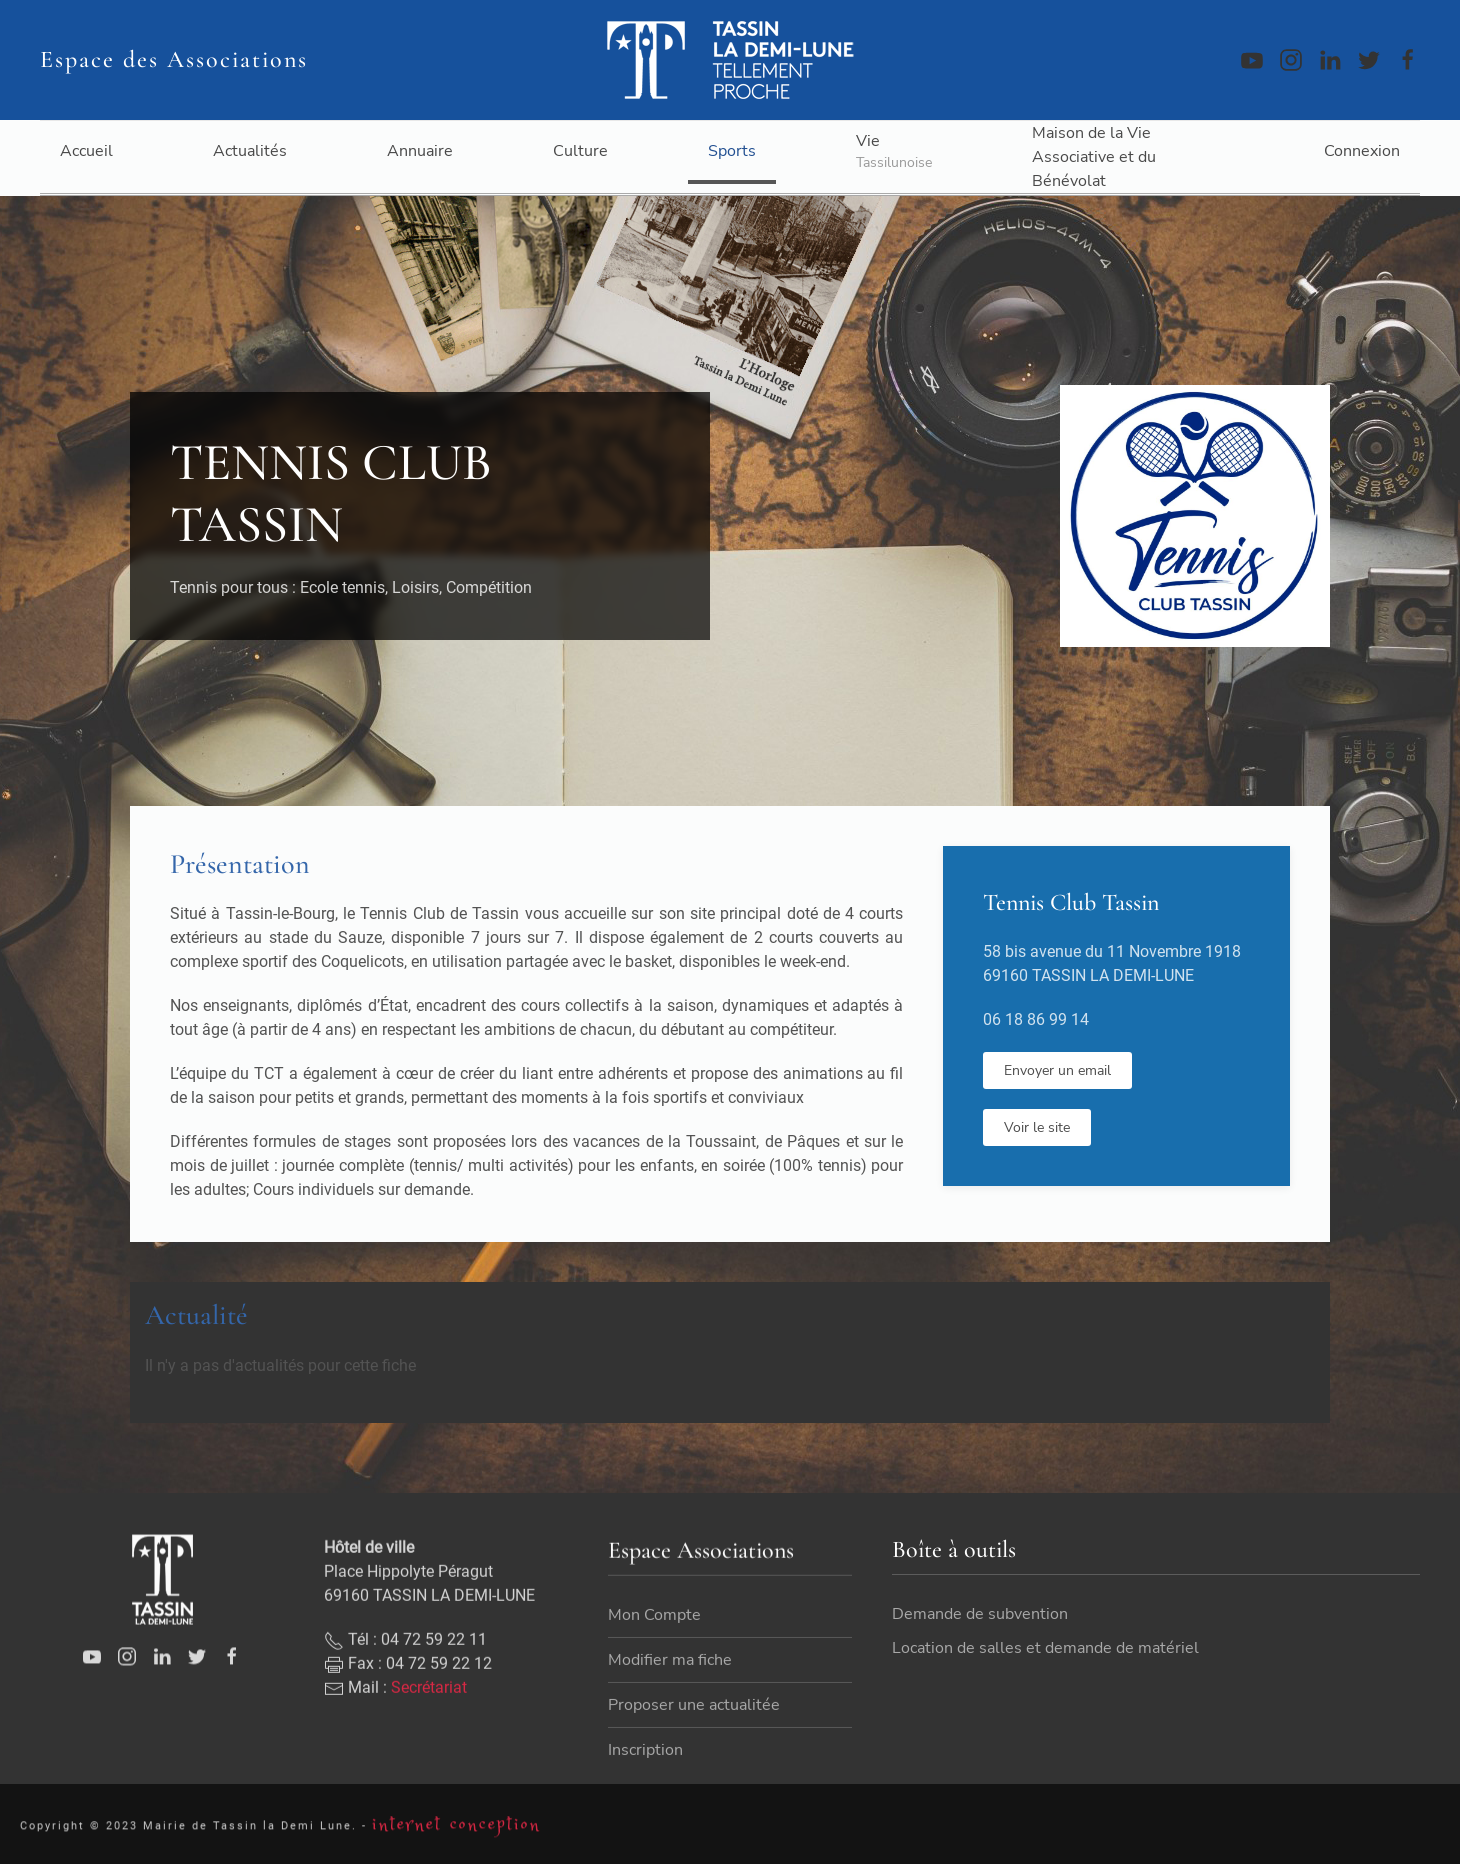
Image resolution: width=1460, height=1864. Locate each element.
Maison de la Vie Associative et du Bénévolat (1094, 157)
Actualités (250, 151)
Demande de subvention (980, 1631)
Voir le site (1037, 1127)
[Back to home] (730, 60)
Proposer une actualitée (694, 1743)
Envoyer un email (1057, 1070)
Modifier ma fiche (670, 1698)
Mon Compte (654, 1653)
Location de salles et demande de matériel (1045, 1665)
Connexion (1362, 151)
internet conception (456, 1832)
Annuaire (420, 151)
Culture (580, 151)
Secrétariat (429, 1724)
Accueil (86, 151)
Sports (732, 151)
